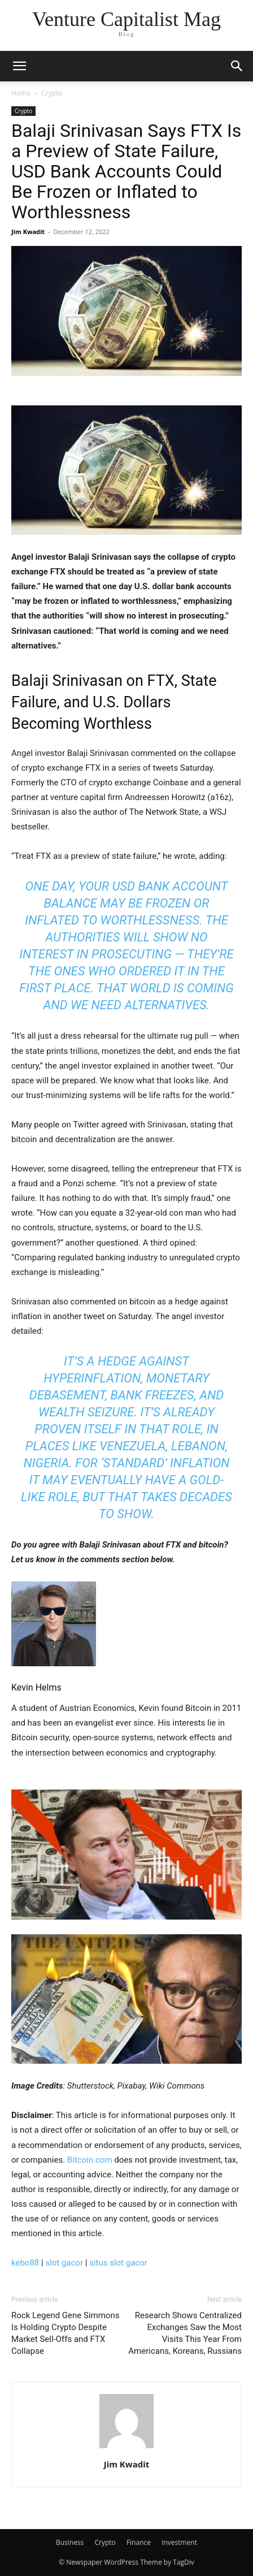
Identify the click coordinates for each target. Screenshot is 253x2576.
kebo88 (25, 2263)
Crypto (51, 93)
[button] (19, 66)
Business (70, 2542)
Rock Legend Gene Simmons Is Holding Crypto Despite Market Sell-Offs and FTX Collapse (65, 2333)
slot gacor (64, 2263)
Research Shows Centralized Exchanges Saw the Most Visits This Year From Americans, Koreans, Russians (185, 2333)
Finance (139, 2542)
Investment (179, 2542)
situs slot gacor (118, 2263)
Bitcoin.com (89, 2160)
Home (20, 93)
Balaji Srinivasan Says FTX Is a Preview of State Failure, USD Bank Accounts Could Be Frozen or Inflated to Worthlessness (126, 171)
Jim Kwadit (28, 231)
